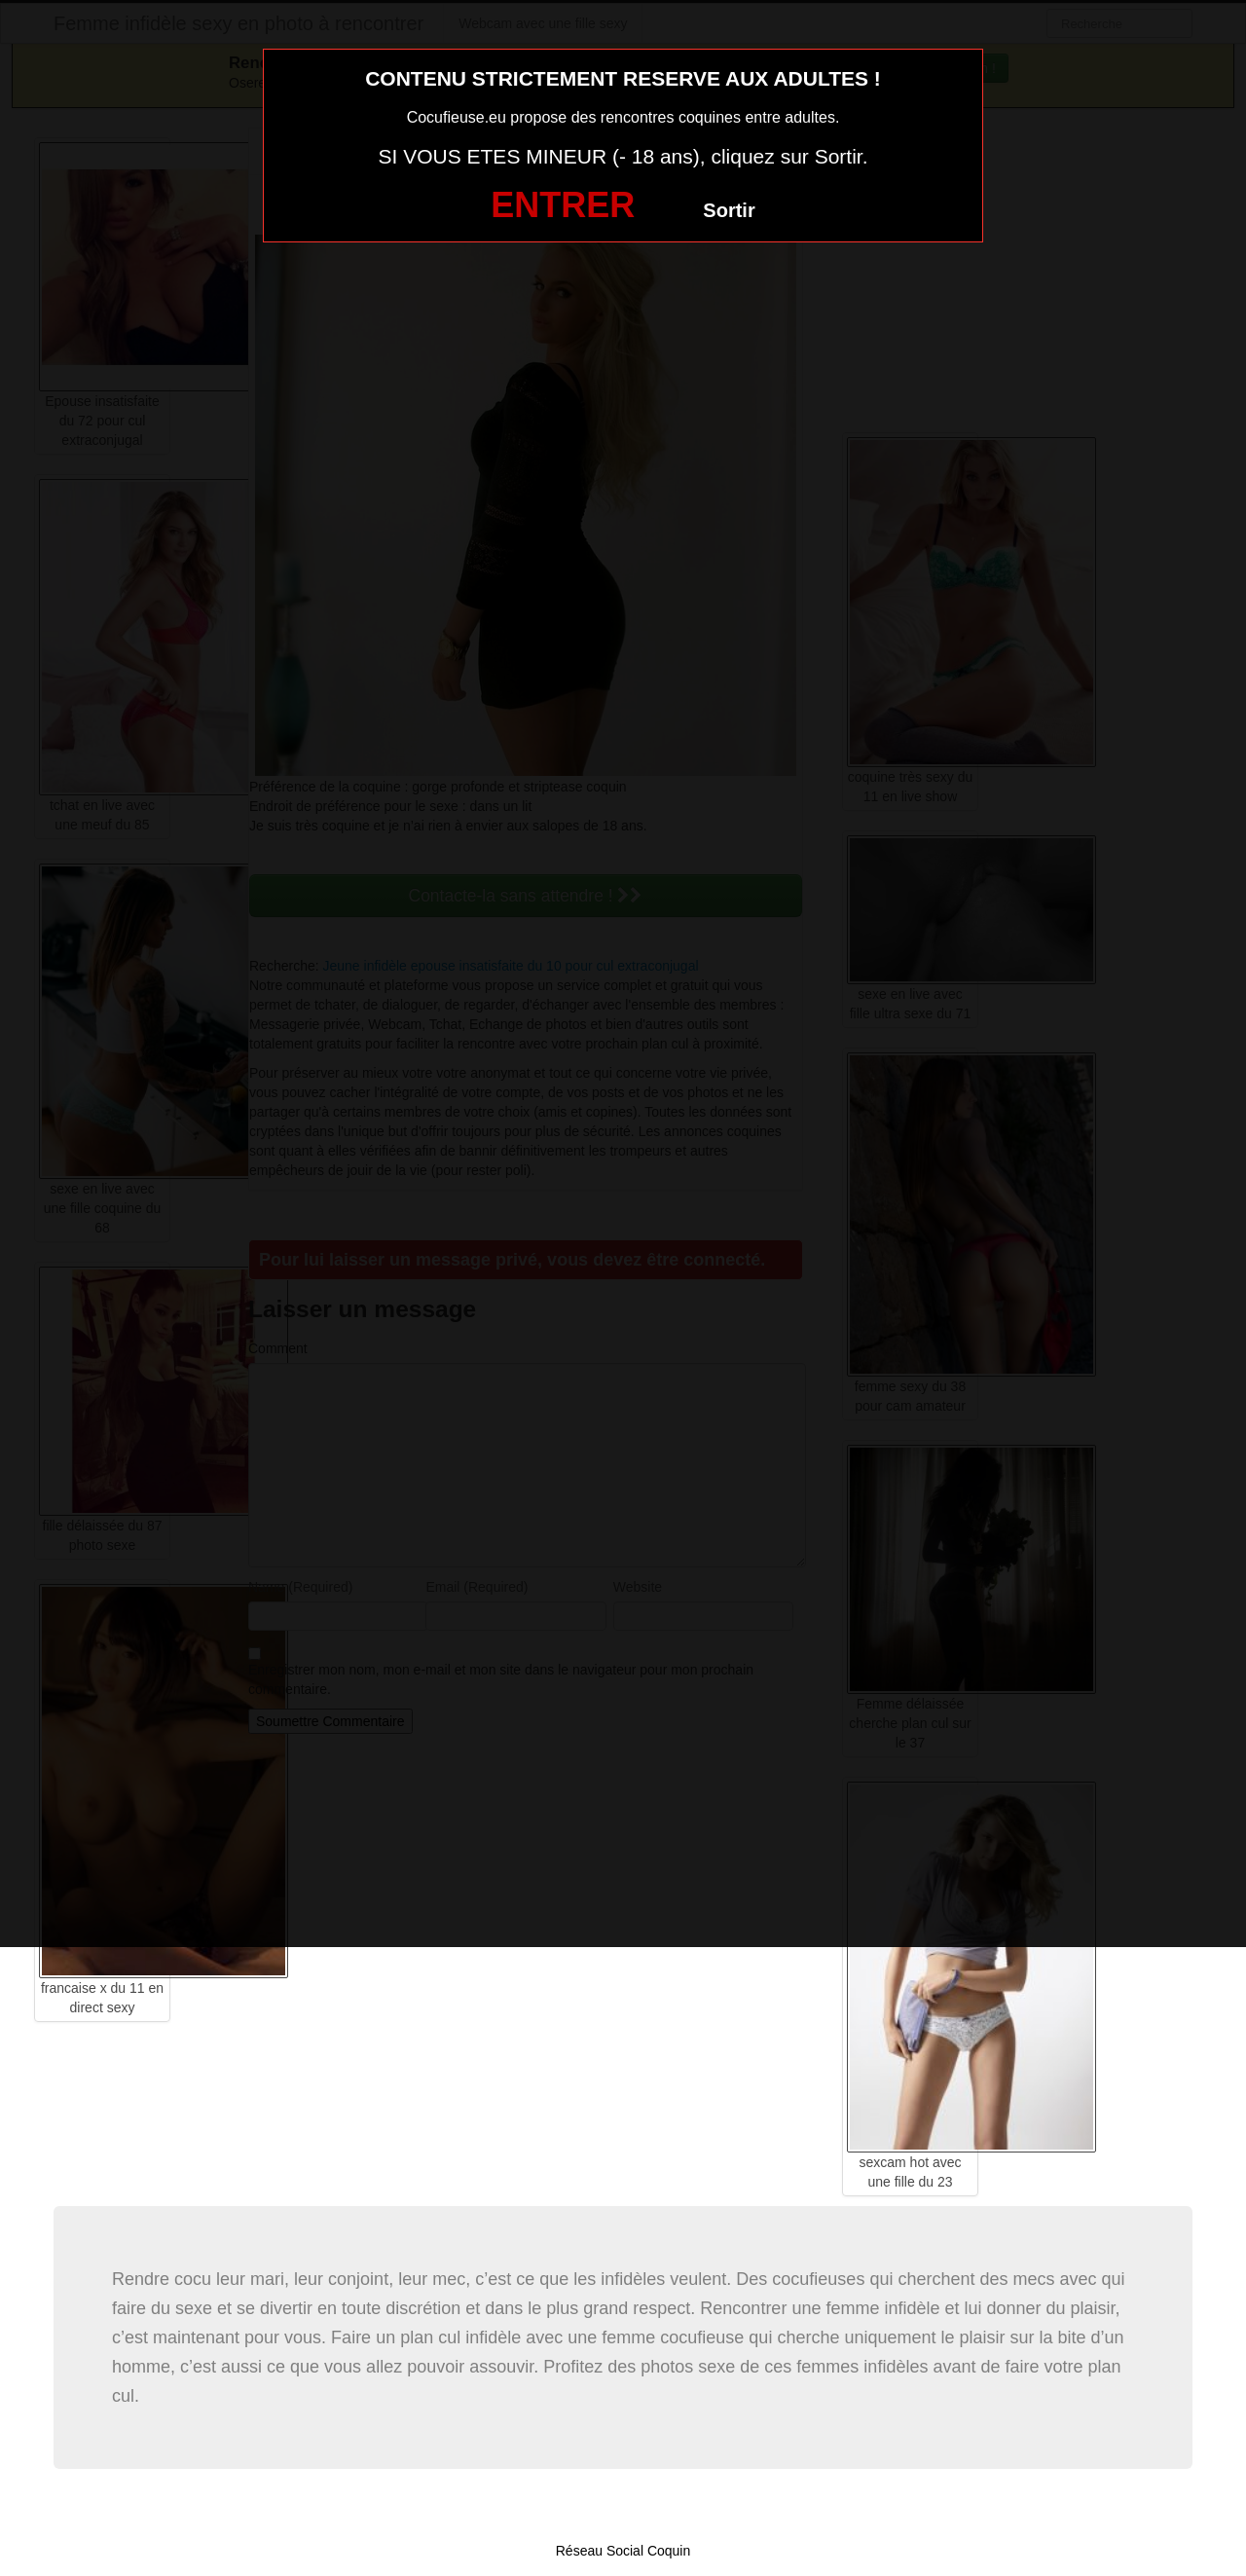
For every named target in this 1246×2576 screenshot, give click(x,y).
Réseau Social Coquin (623, 2550)
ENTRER (563, 205)
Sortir (728, 210)
